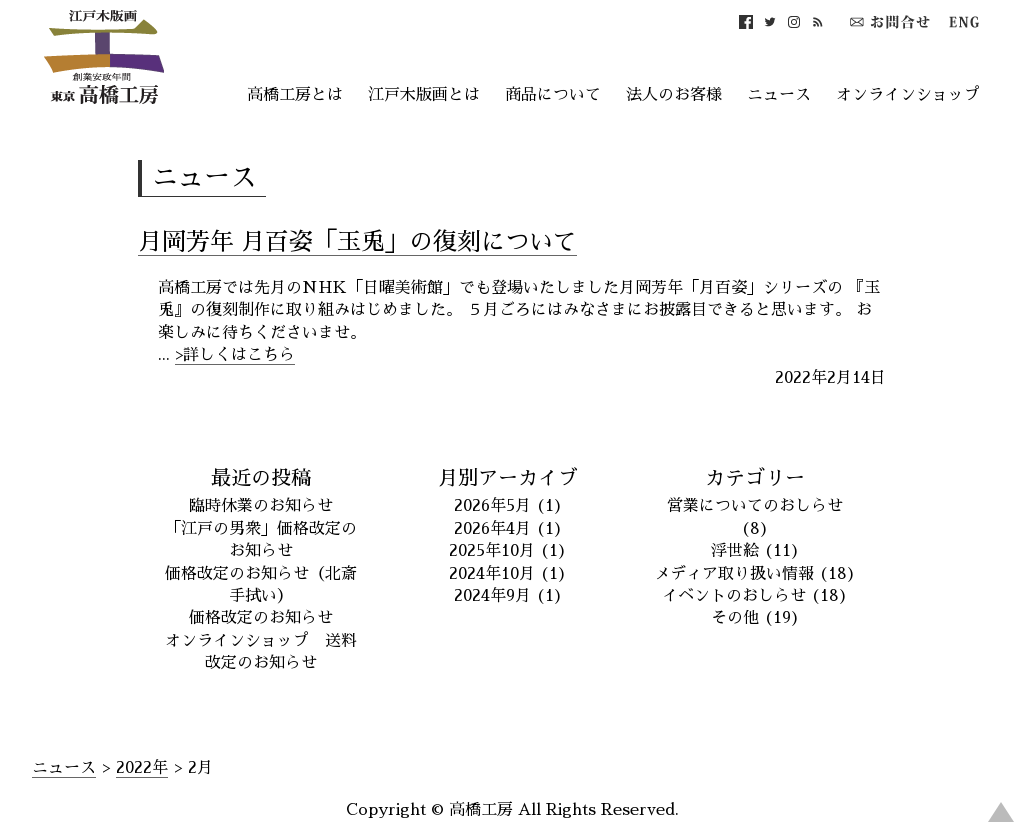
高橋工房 (481, 810)
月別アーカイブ (508, 478)
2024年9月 (492, 596)
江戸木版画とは (424, 95)
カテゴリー (755, 478)
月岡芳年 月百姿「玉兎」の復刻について (357, 242)
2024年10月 (492, 574)
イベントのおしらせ (734, 596)
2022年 (142, 768)
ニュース (779, 95)
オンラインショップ (908, 95)
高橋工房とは (295, 95)
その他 (735, 618)
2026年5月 (492, 506)
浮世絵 (735, 551)
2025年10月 (492, 551)
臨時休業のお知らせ (261, 506)
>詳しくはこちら (235, 355)
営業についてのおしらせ (755, 506)
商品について (553, 95)
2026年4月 (492, 529)
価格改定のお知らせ (261, 618)
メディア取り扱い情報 (734, 574)
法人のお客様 (674, 95)
